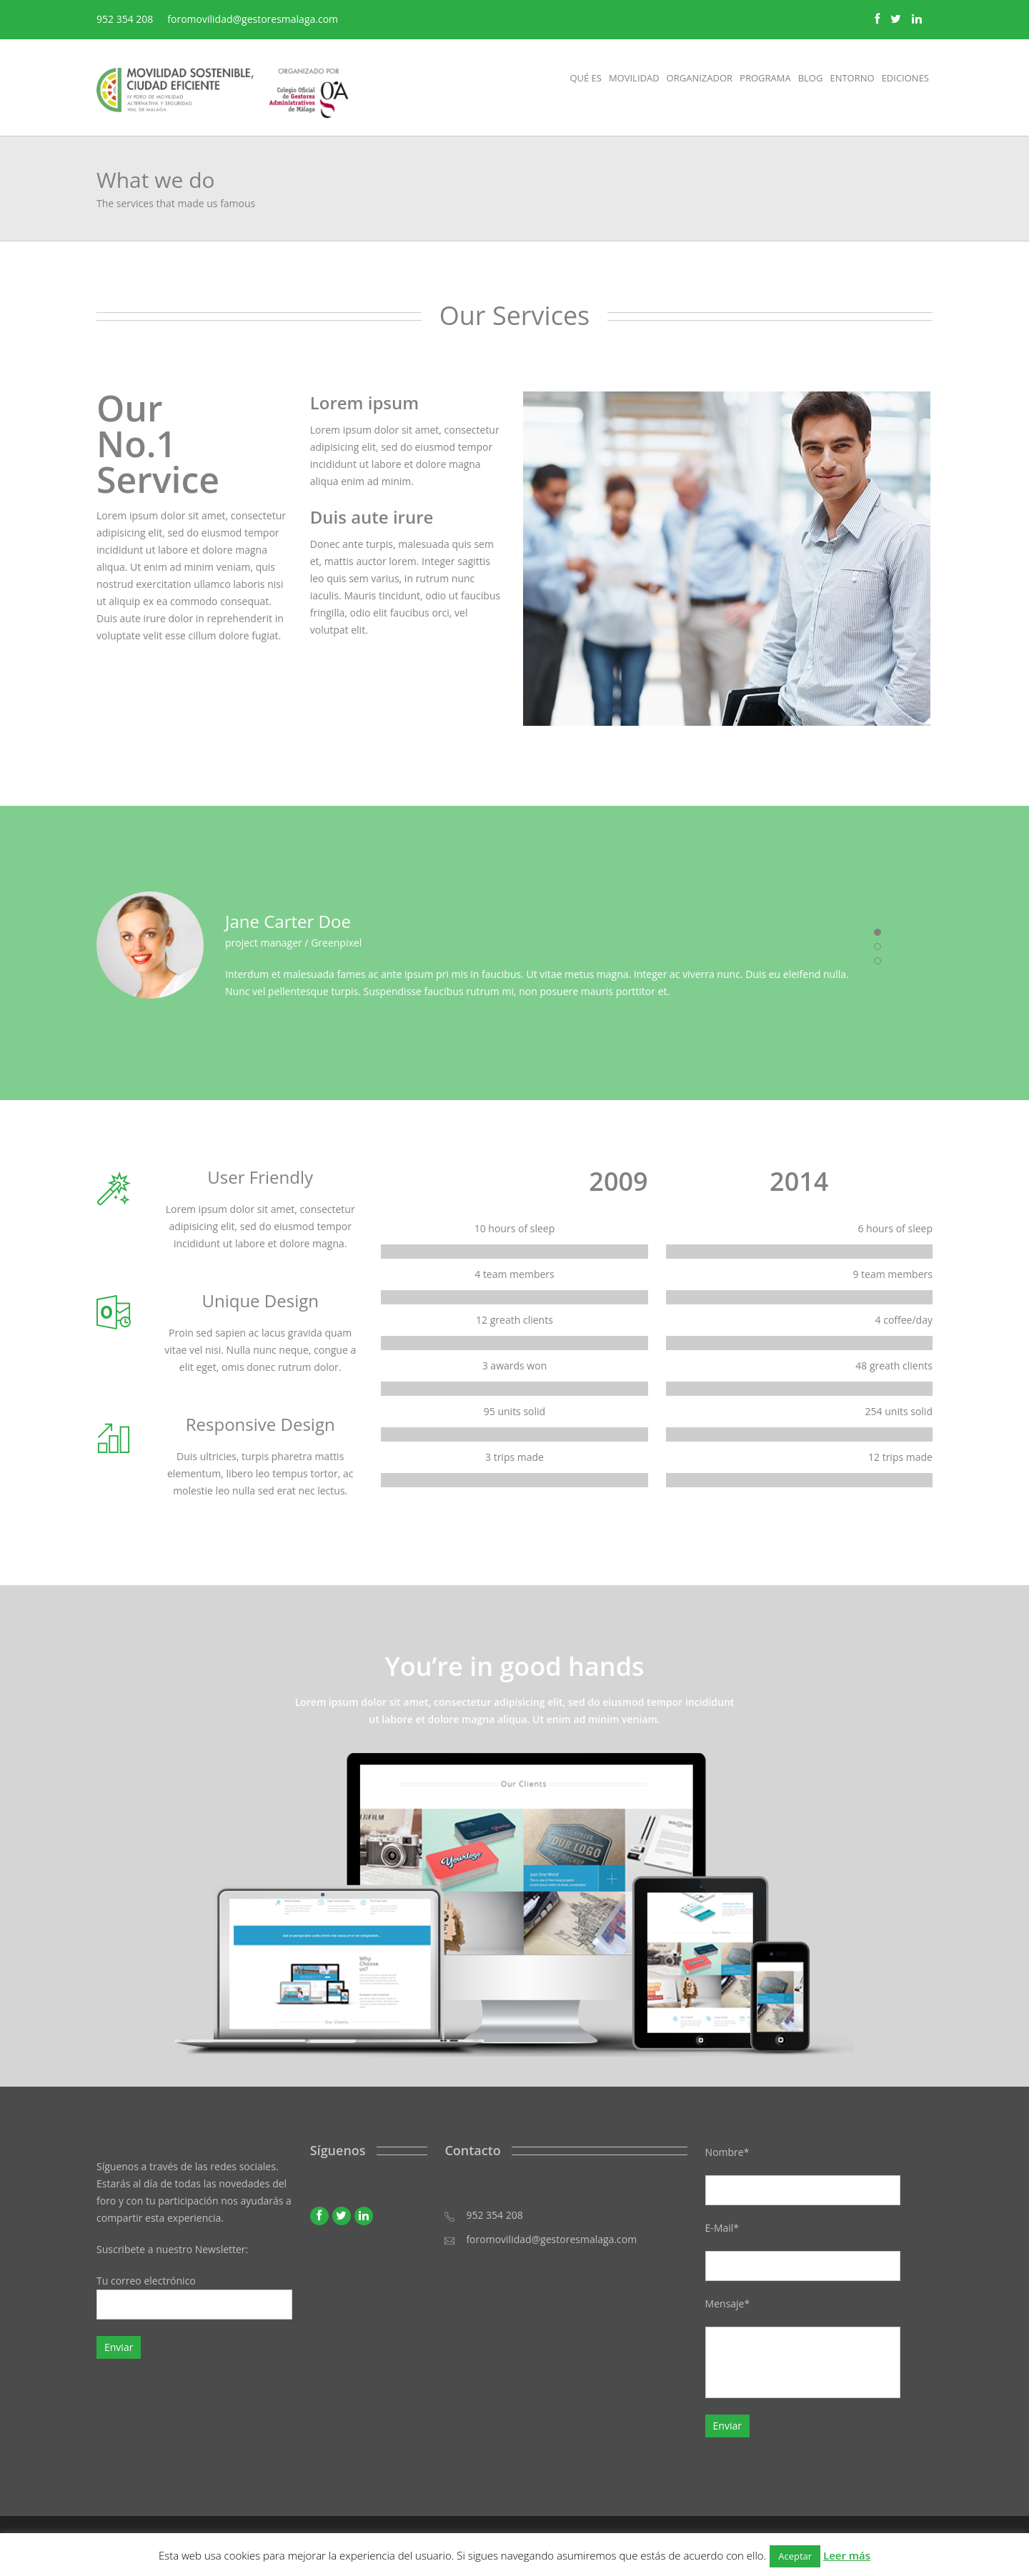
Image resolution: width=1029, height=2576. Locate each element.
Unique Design (260, 1300)
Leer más (846, 2555)
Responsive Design (260, 1424)
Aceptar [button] (795, 2556)
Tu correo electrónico (194, 2297)
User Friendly (260, 1177)
